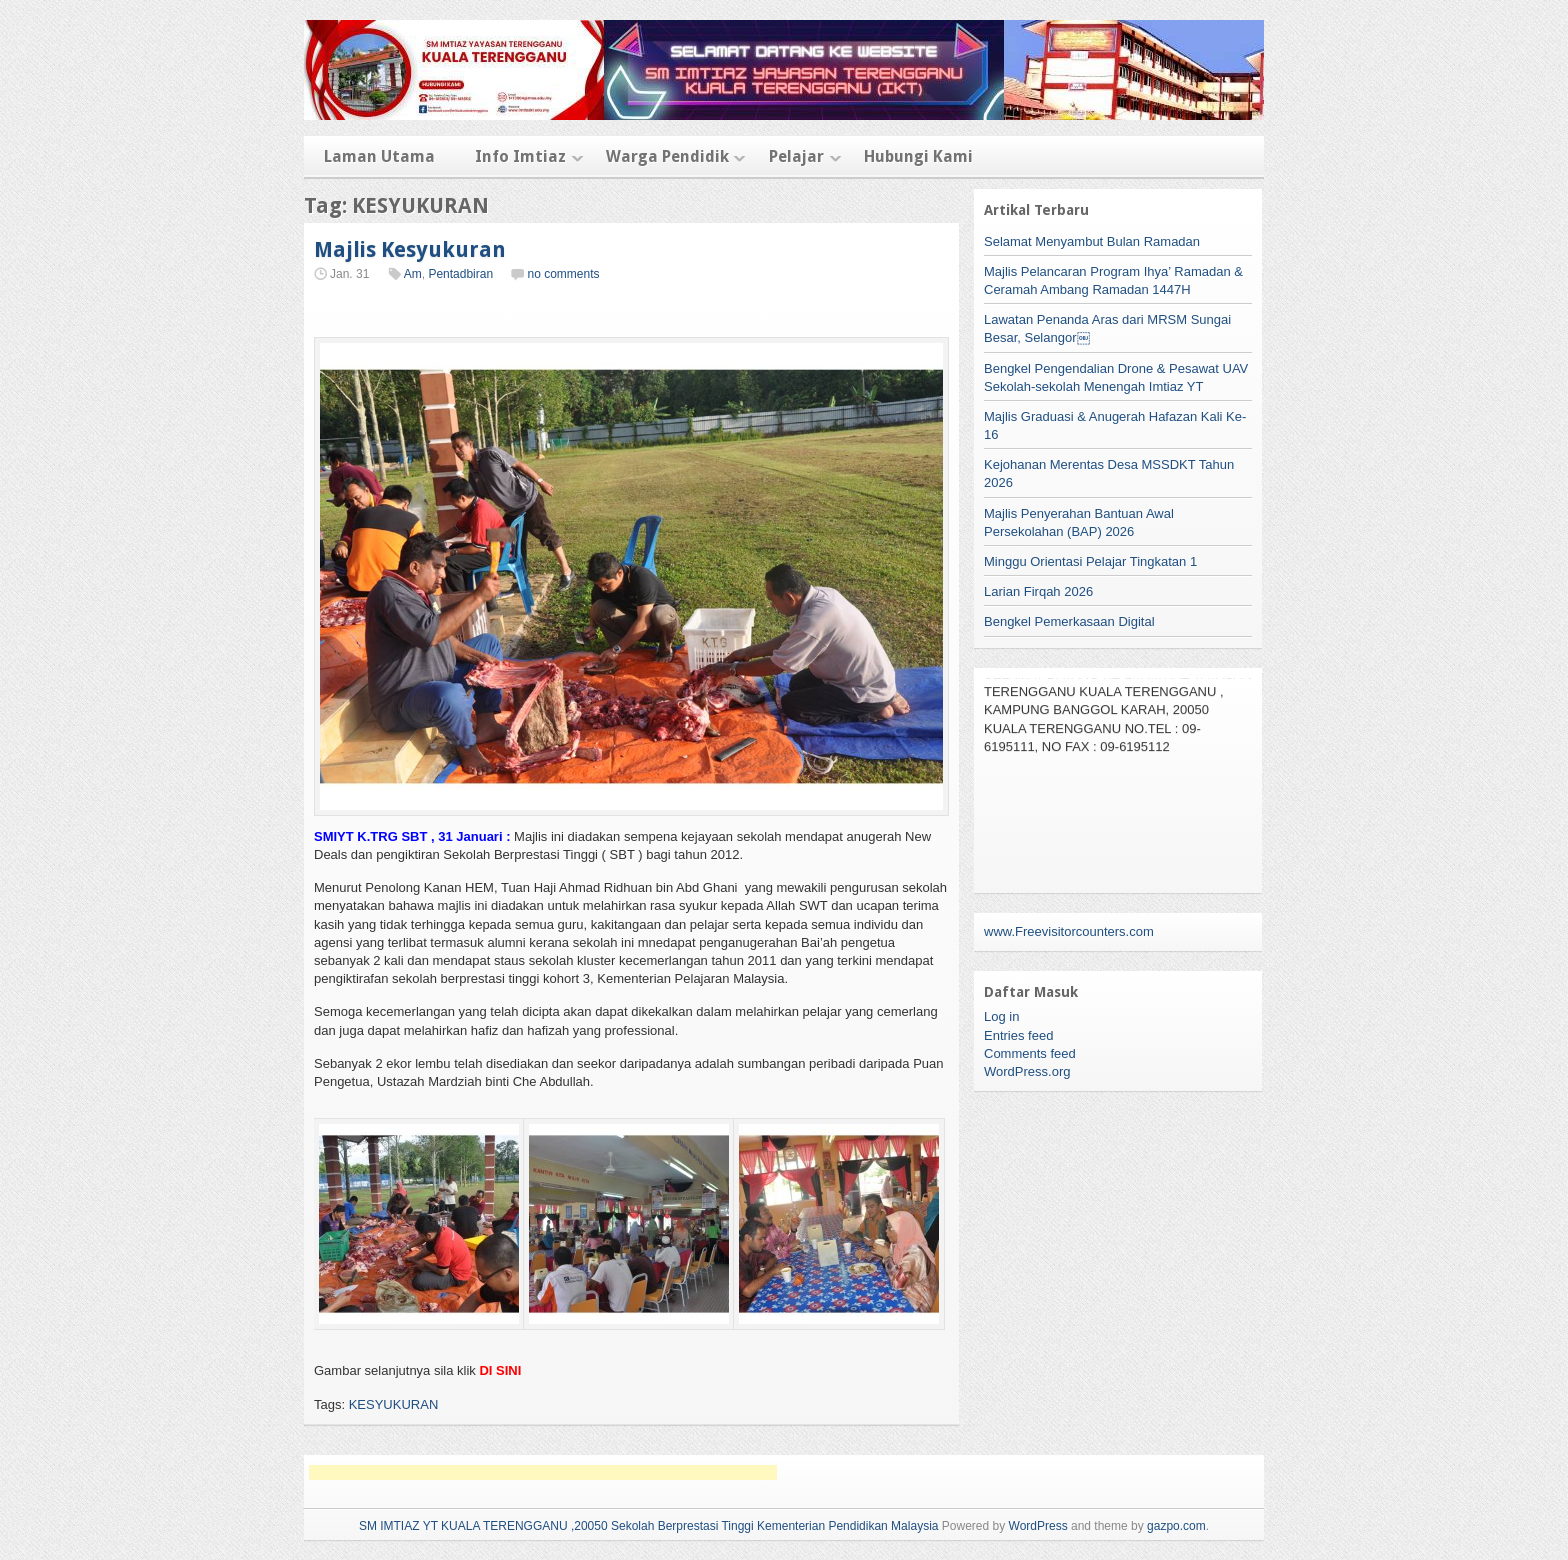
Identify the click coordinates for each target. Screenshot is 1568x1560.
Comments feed (1030, 1053)
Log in (1001, 1016)
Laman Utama (379, 156)
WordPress (1038, 1526)
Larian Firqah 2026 (1038, 591)
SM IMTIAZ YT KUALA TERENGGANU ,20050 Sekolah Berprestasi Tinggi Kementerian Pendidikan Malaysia (649, 1526)
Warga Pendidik (667, 156)
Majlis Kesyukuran (410, 249)
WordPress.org (1027, 1071)
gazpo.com (1176, 1526)
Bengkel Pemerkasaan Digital (1069, 621)
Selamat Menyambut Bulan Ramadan (1092, 241)
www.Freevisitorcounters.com (1069, 931)
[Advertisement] (543, 1472)
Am (413, 274)
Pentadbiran (460, 274)
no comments (563, 274)
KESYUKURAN (394, 1404)
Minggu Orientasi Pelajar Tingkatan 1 (1090, 561)
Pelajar (796, 156)
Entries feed (1018, 1035)
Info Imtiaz (520, 156)
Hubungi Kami (918, 156)
